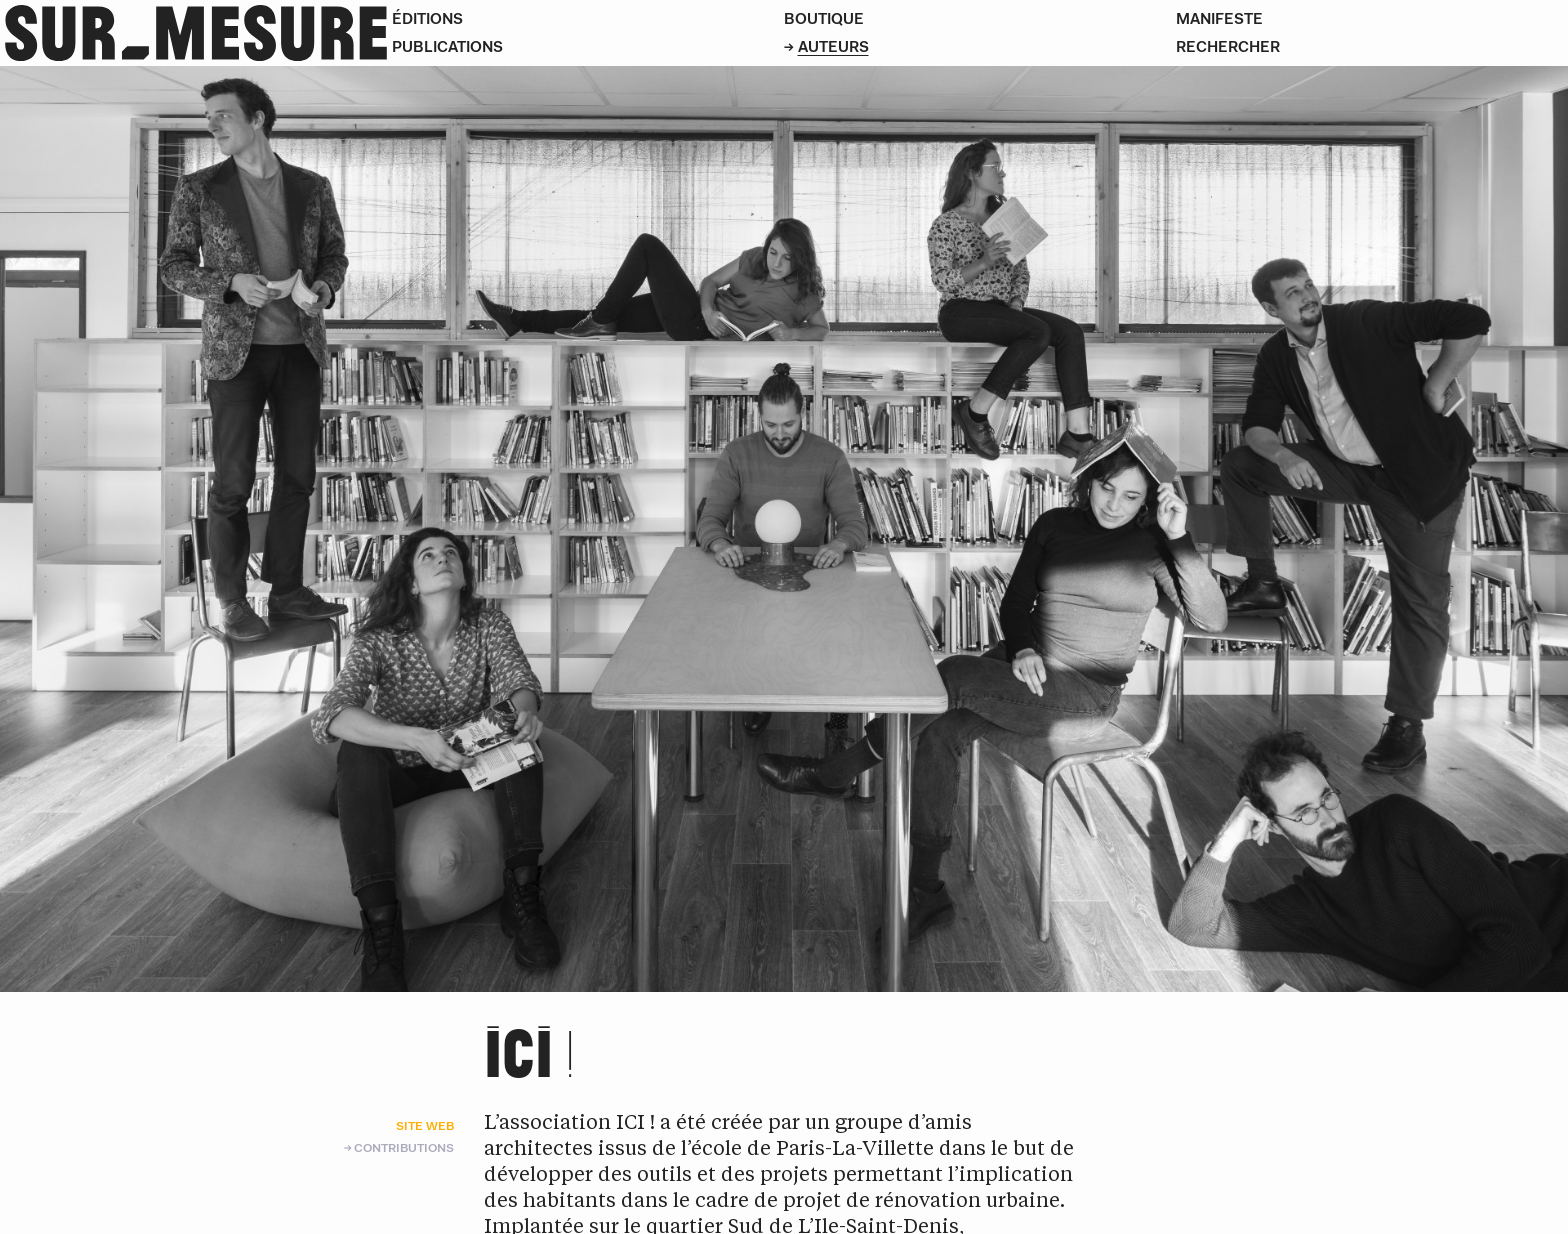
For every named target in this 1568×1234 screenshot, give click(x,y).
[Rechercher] (1372, 47)
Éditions (427, 18)
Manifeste (1219, 18)
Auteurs (833, 46)
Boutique (824, 18)
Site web (425, 1125)
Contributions (404, 1147)
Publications (447, 46)
